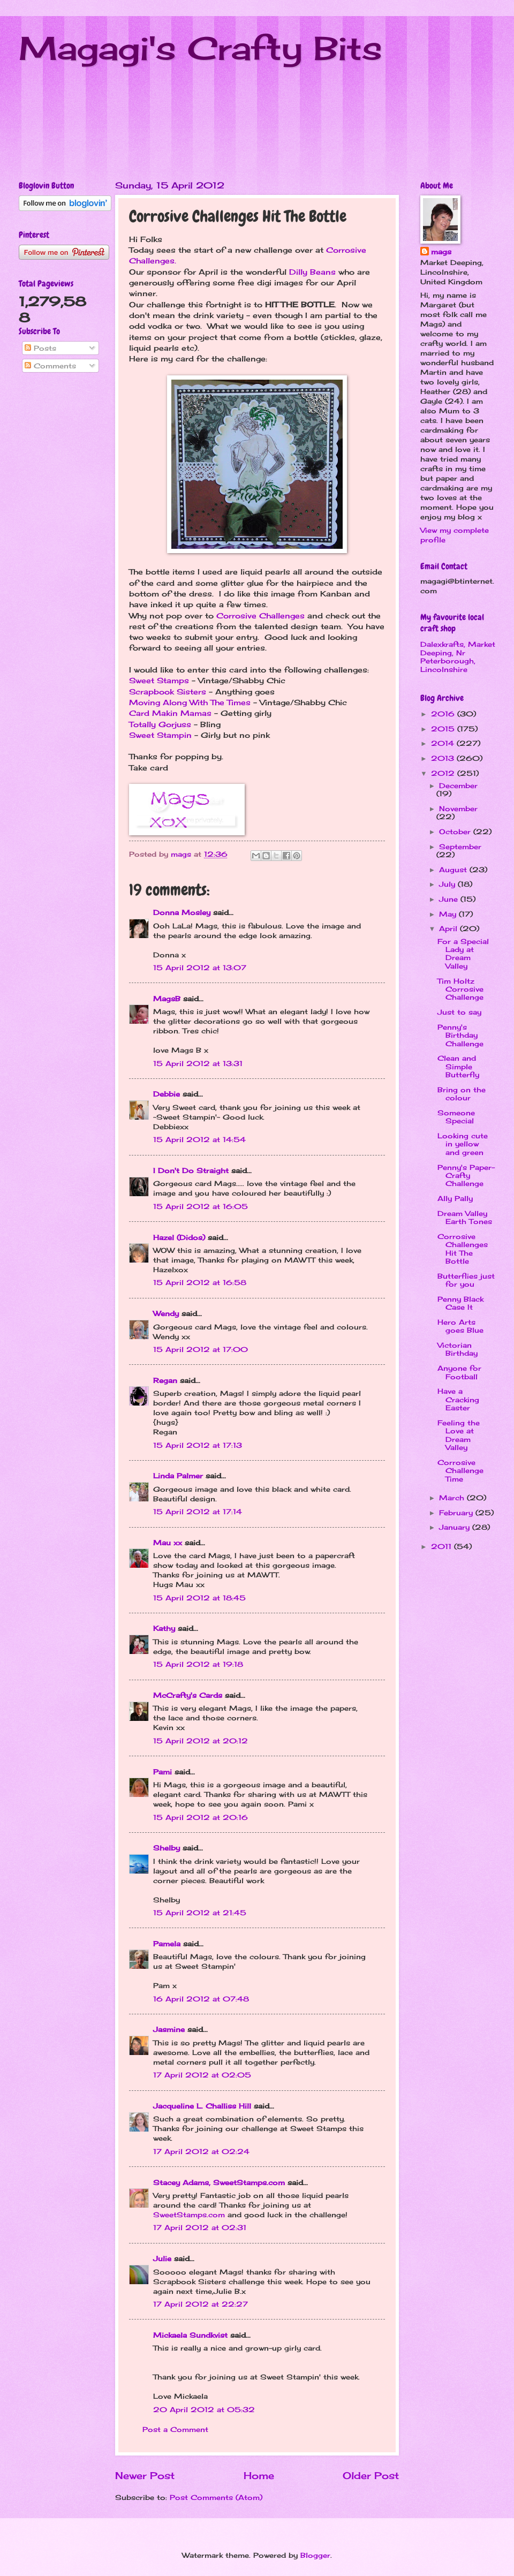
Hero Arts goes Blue (460, 1326)
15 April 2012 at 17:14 (197, 1511)
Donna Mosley (181, 912)
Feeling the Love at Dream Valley (458, 1435)
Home (259, 2475)
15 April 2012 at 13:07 (199, 967)
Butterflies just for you (466, 1280)
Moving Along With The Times (190, 702)
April (449, 928)
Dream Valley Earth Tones (464, 1217)
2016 (444, 713)
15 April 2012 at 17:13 (197, 1445)
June (449, 899)
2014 (444, 743)
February (457, 1512)
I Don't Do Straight (191, 1170)
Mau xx (167, 1542)
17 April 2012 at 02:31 (199, 2227)
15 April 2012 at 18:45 (199, 1597)
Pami (162, 1771)
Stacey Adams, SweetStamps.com (219, 2182)
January (455, 1527)
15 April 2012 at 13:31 (198, 1063)
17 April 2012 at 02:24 (201, 2151)
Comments (50, 365)
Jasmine (169, 2029)
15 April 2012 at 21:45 (199, 1912)
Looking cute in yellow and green (462, 1144)
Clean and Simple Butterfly (458, 1066)
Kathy (164, 1628)
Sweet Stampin (160, 735)
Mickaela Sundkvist (190, 2335)
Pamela (166, 1943)
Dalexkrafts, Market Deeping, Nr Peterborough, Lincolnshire (457, 656)
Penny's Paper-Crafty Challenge (466, 1175)
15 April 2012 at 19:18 (198, 1664)
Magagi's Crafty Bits (200, 47)
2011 (442, 1546)
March (453, 1497)
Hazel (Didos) (179, 1237)
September (460, 846)
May (449, 914)
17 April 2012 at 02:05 (202, 2075)
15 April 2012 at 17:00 (200, 1349)
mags (441, 251)
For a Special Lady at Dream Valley (463, 953)
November (458, 808)
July (448, 884)
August (454, 869)
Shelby (166, 1848)
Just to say (459, 1012)
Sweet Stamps (159, 680)
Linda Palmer (178, 1475)
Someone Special (456, 1116)
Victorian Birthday (457, 1349)
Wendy (166, 1313)
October (456, 831)
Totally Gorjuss (160, 724)
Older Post (371, 2475)
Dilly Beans (312, 272)
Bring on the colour (461, 1093)
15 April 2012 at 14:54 (199, 1139)
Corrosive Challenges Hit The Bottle (462, 1248)
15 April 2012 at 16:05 (200, 1206)
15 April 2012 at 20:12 (200, 1740)
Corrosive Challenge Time (460, 1470)
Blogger (315, 2555)
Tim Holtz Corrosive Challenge (460, 989)
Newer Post (145, 2475)
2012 (444, 773)
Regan (165, 1380)
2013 (444, 758)
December (458, 785)
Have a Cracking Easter (458, 1399)
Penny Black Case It (460, 1303)
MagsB (166, 998)
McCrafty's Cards (187, 1695)
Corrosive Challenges (260, 615)
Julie (162, 2258)
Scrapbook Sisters (169, 692)
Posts (40, 348)
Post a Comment (175, 2429)
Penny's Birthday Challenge (460, 1035)
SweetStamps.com (189, 2214)
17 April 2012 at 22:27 (200, 2304)
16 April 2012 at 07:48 (201, 1999)
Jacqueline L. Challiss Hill (202, 2106)
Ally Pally (455, 1198)
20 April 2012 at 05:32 (204, 2409)
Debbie (166, 1094)
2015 (444, 728)
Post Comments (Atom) (216, 2497)
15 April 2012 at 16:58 (199, 1282)
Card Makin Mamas (171, 713)
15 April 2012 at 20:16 (200, 1817)
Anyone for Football (459, 1372)
